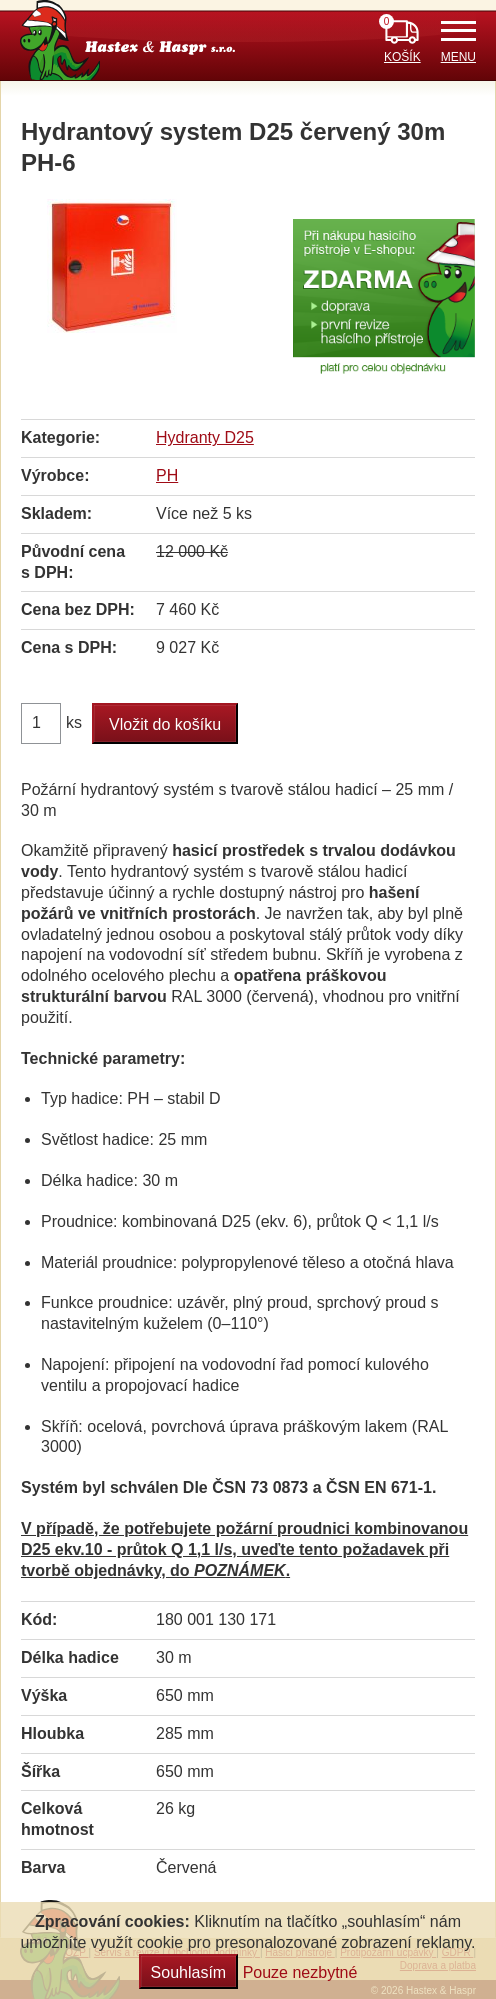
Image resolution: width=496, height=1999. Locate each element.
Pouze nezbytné (300, 1972)
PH (167, 475)
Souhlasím (189, 1972)
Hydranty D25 (205, 437)
